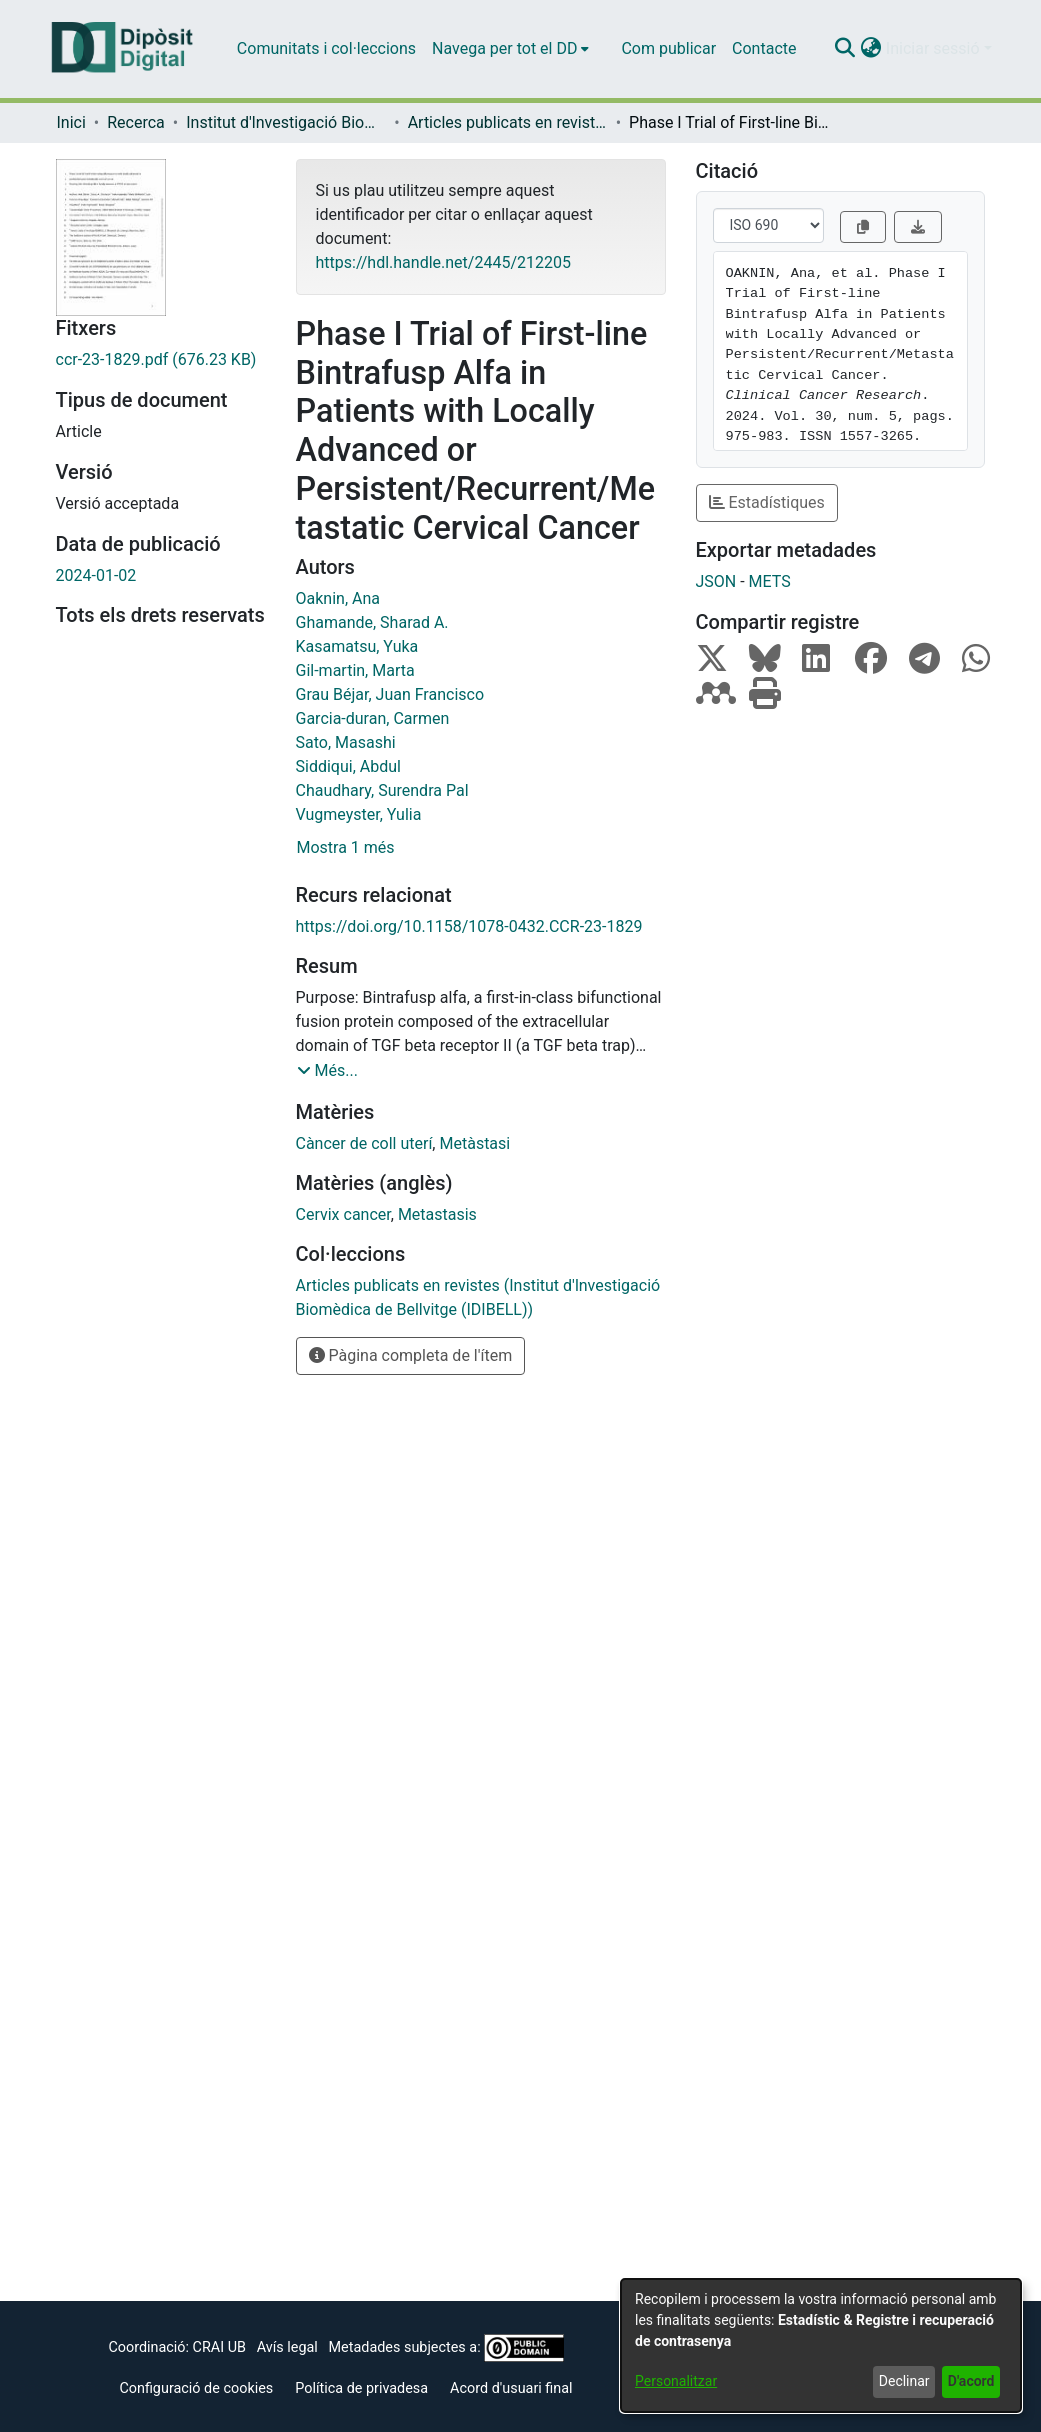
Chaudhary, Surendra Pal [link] (382, 790)
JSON (716, 581)
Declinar (904, 2381)
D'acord (971, 2381)
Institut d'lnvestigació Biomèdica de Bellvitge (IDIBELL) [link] (286, 122)
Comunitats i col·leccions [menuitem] (326, 48)
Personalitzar (676, 2381)
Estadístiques (767, 502)
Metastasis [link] (437, 1214)
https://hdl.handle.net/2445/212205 (443, 262)
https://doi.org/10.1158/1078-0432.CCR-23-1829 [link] (469, 926)
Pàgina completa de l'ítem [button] (411, 1355)
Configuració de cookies (196, 2388)
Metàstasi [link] (474, 1143)
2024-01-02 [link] (96, 575)
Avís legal (287, 2347)
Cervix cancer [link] (343, 1214)
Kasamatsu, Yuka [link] (357, 646)
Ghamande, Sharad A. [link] (372, 622)
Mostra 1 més (346, 847)
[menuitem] (510, 49)
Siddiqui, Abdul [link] (348, 766)
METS (770, 581)
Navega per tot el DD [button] (504, 48)
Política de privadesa (361, 2388)
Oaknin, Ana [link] (338, 598)
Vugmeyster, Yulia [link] (359, 814)
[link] (161, 360)
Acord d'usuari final (511, 2388)
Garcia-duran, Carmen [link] (373, 718)
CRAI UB (219, 2347)
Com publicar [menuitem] (668, 48)
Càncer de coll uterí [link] (364, 1143)
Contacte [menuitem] (764, 48)
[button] (845, 49)
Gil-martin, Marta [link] (355, 670)
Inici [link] (71, 122)
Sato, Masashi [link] (346, 742)
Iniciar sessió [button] (935, 48)
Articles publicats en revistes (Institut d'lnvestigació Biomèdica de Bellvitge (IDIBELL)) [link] (508, 122)
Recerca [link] (136, 122)
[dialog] (821, 2345)
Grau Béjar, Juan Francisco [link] (390, 694)
